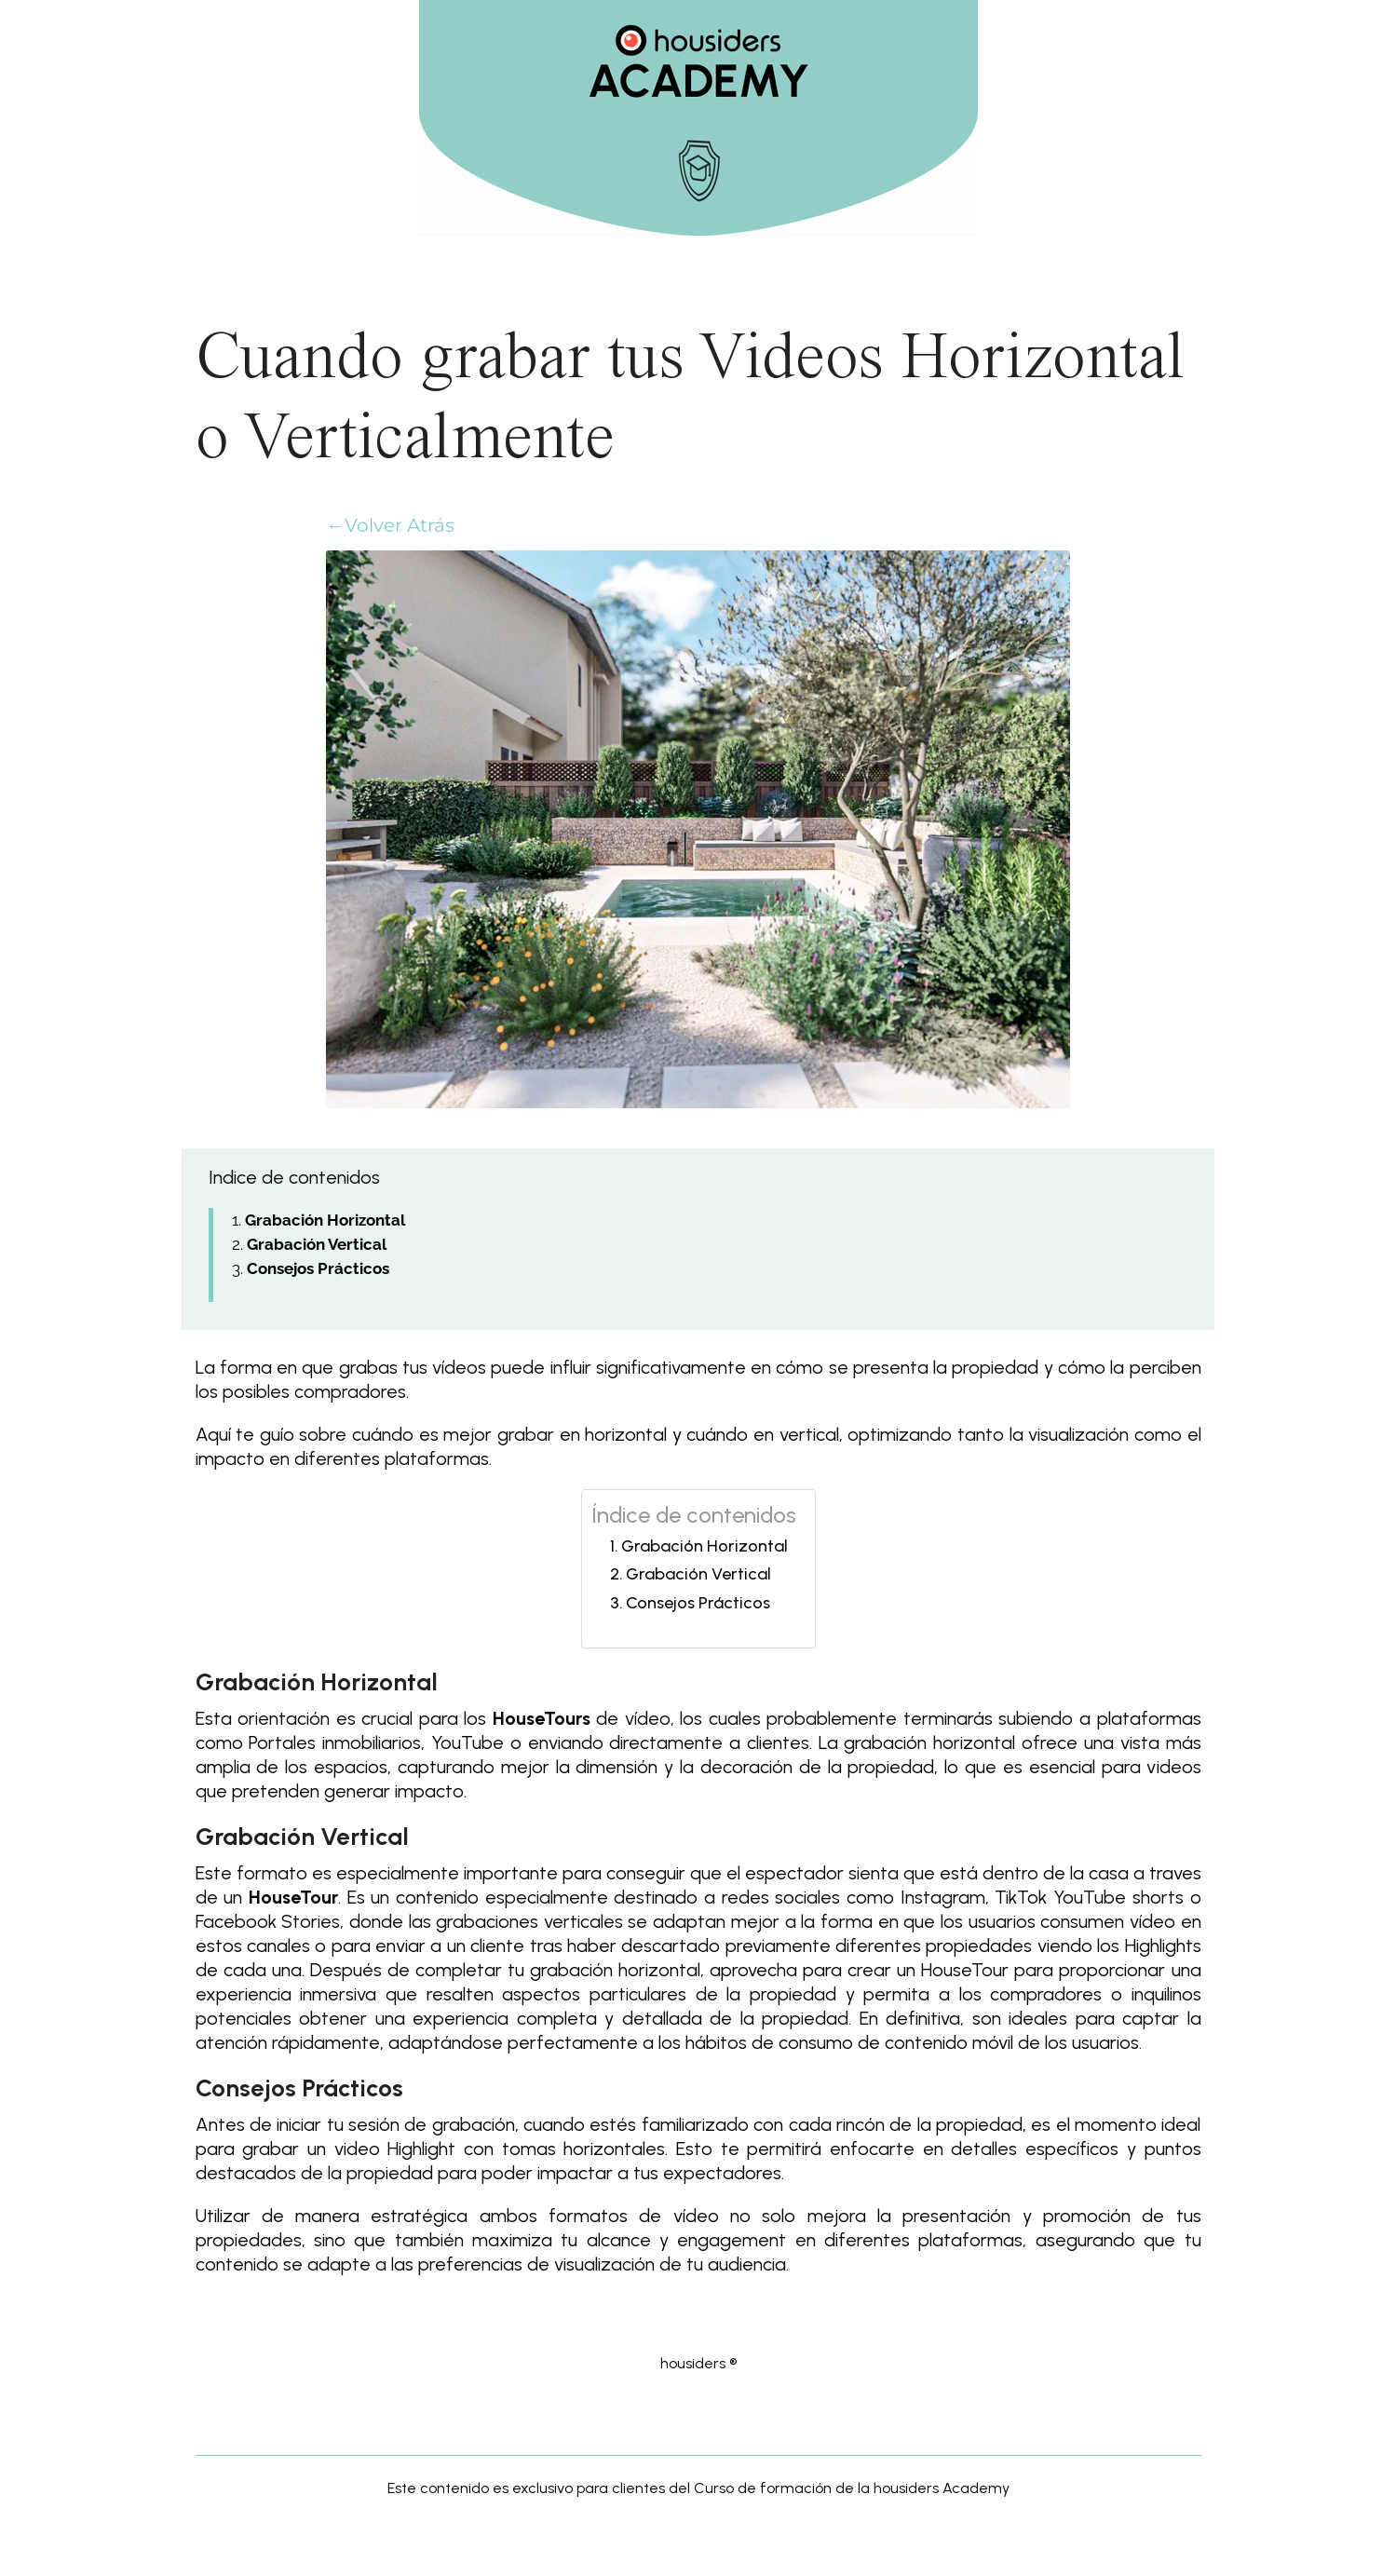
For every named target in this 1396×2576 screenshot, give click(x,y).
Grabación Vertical (698, 1574)
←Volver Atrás (390, 525)
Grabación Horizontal (704, 1546)
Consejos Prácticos (698, 1603)
